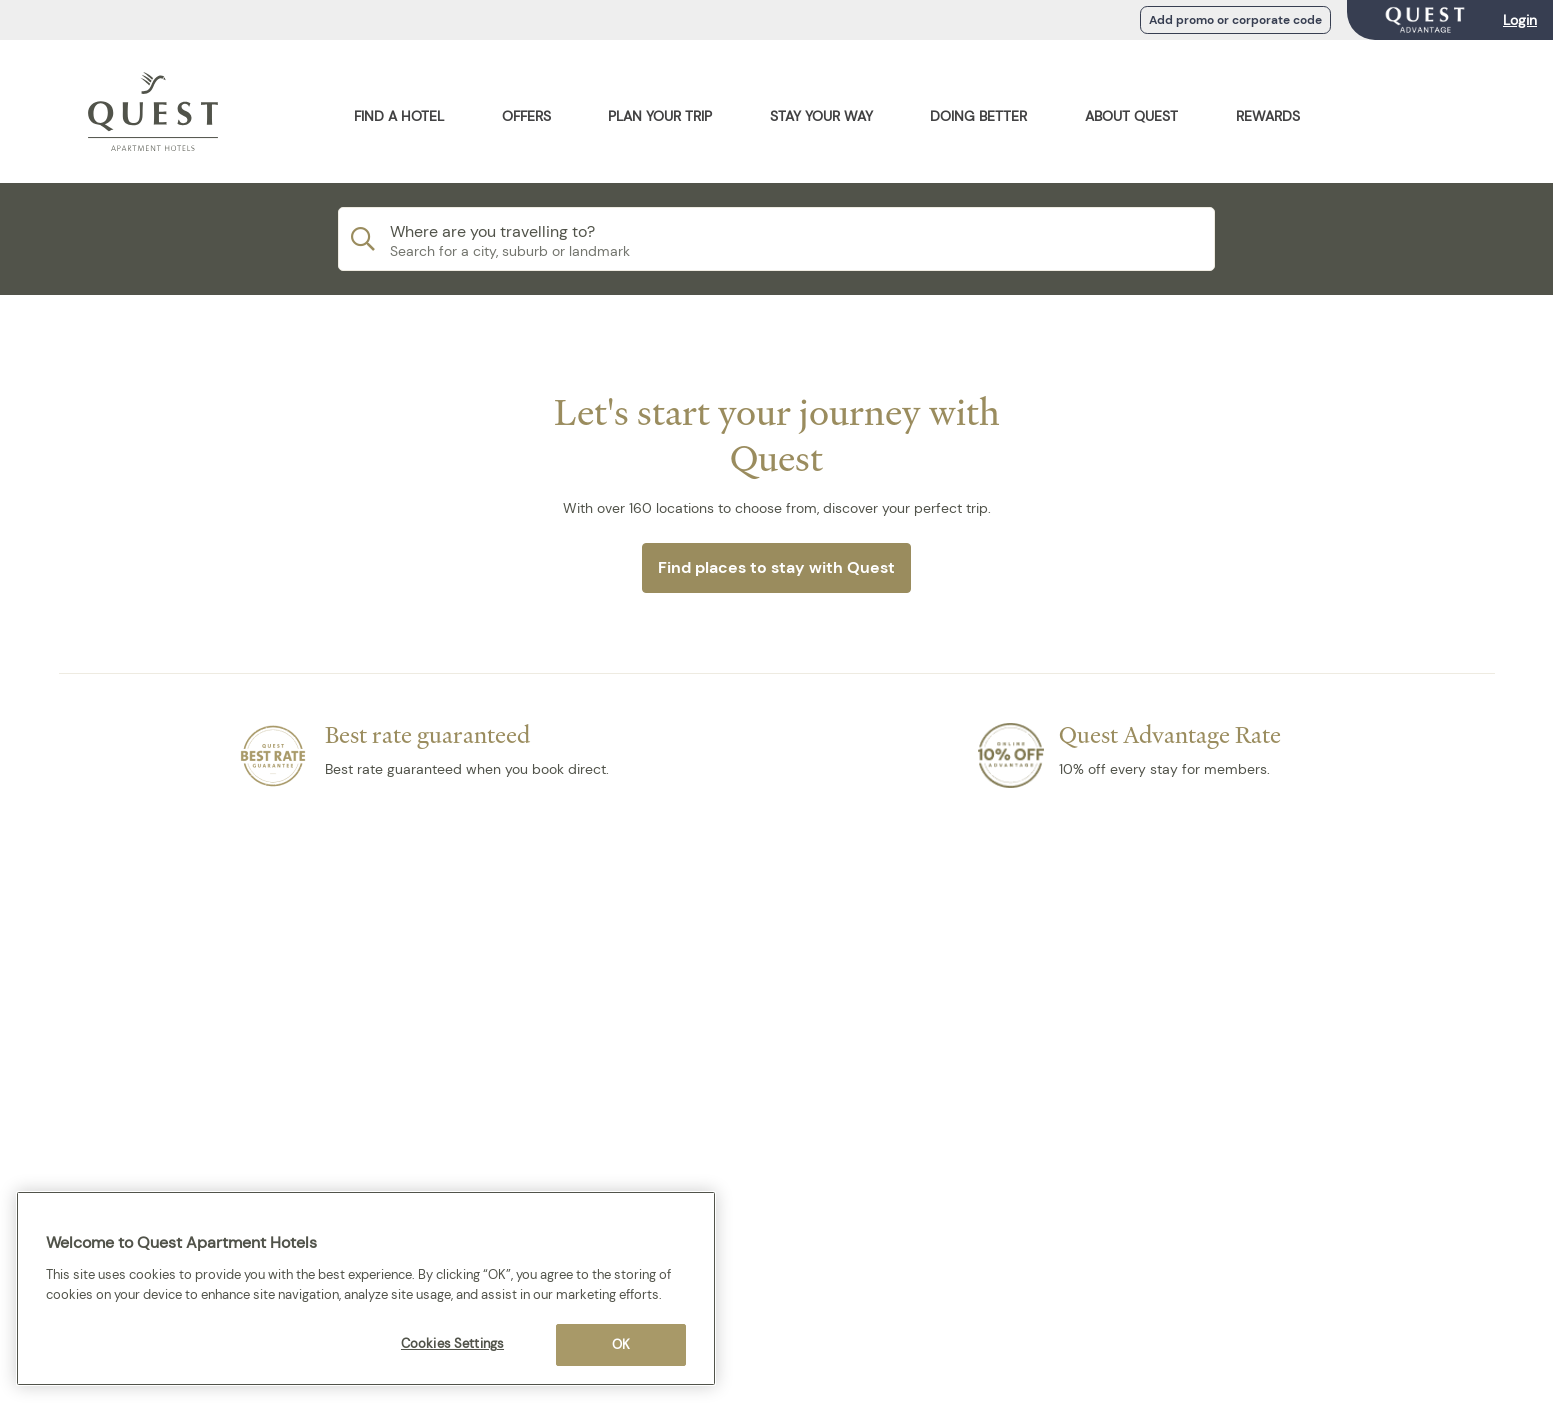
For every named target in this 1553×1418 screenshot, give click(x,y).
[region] (366, 1288)
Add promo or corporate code (1235, 20)
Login (1520, 20)
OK (621, 1344)
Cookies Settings (452, 1343)
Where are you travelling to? (492, 231)
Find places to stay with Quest (776, 567)
